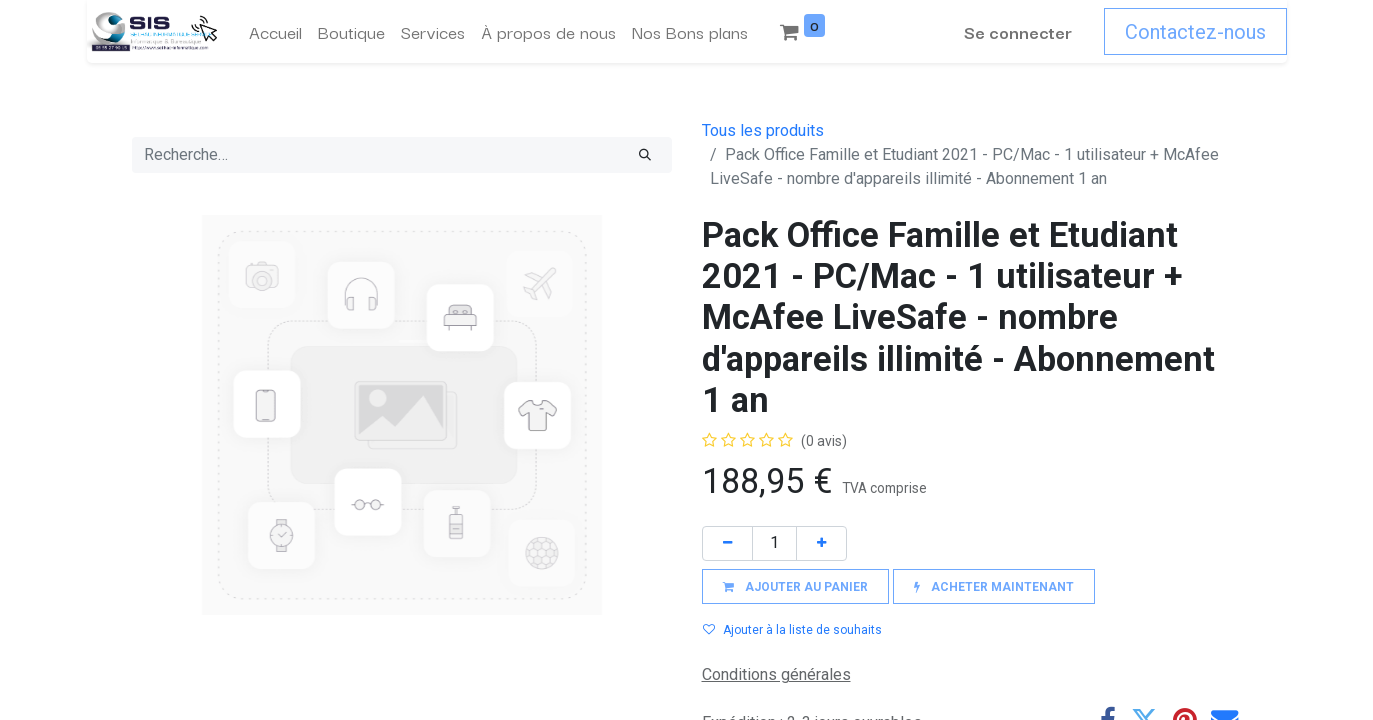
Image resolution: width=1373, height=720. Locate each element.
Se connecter (1018, 31)
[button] (795, 586)
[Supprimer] (727, 543)
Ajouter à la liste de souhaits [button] (792, 630)
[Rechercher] (645, 155)
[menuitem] (275, 32)
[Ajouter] (821, 543)
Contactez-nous (1195, 32)
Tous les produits (763, 130)
